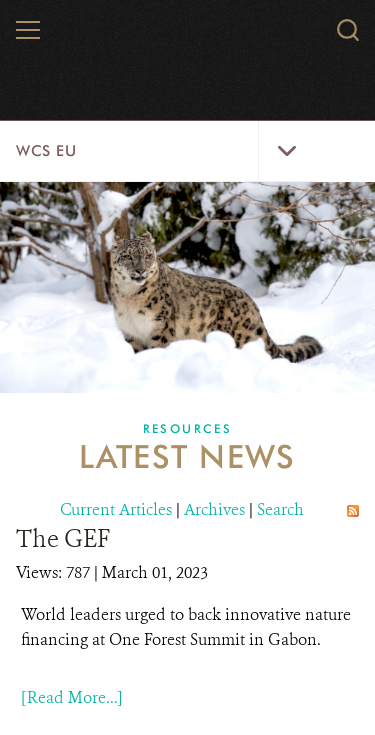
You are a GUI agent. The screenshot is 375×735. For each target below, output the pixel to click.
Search (280, 509)
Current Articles (116, 509)
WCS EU (46, 151)
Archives (214, 509)
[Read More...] (72, 697)
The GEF (63, 539)
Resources (188, 428)
